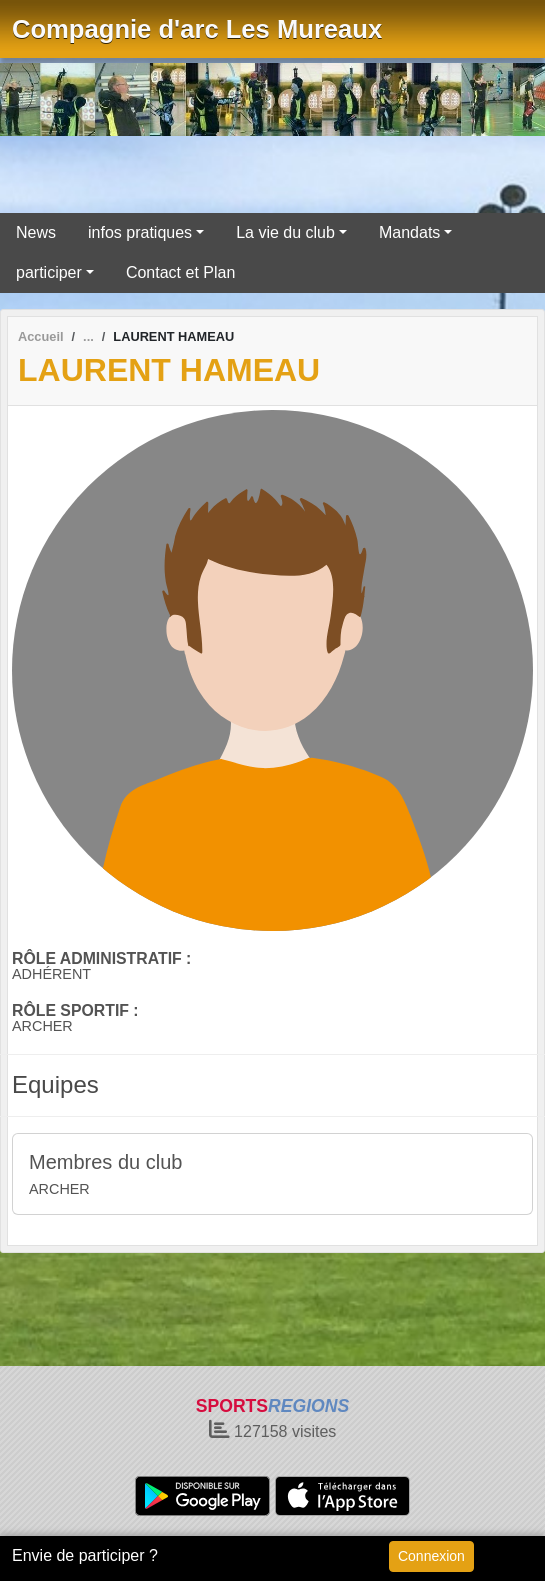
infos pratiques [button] (140, 232)
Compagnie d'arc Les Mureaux (197, 29)
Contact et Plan (180, 272)
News (36, 232)
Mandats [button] (409, 232)
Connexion (431, 1556)
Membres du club (105, 1162)
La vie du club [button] (285, 232)
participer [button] (49, 272)
